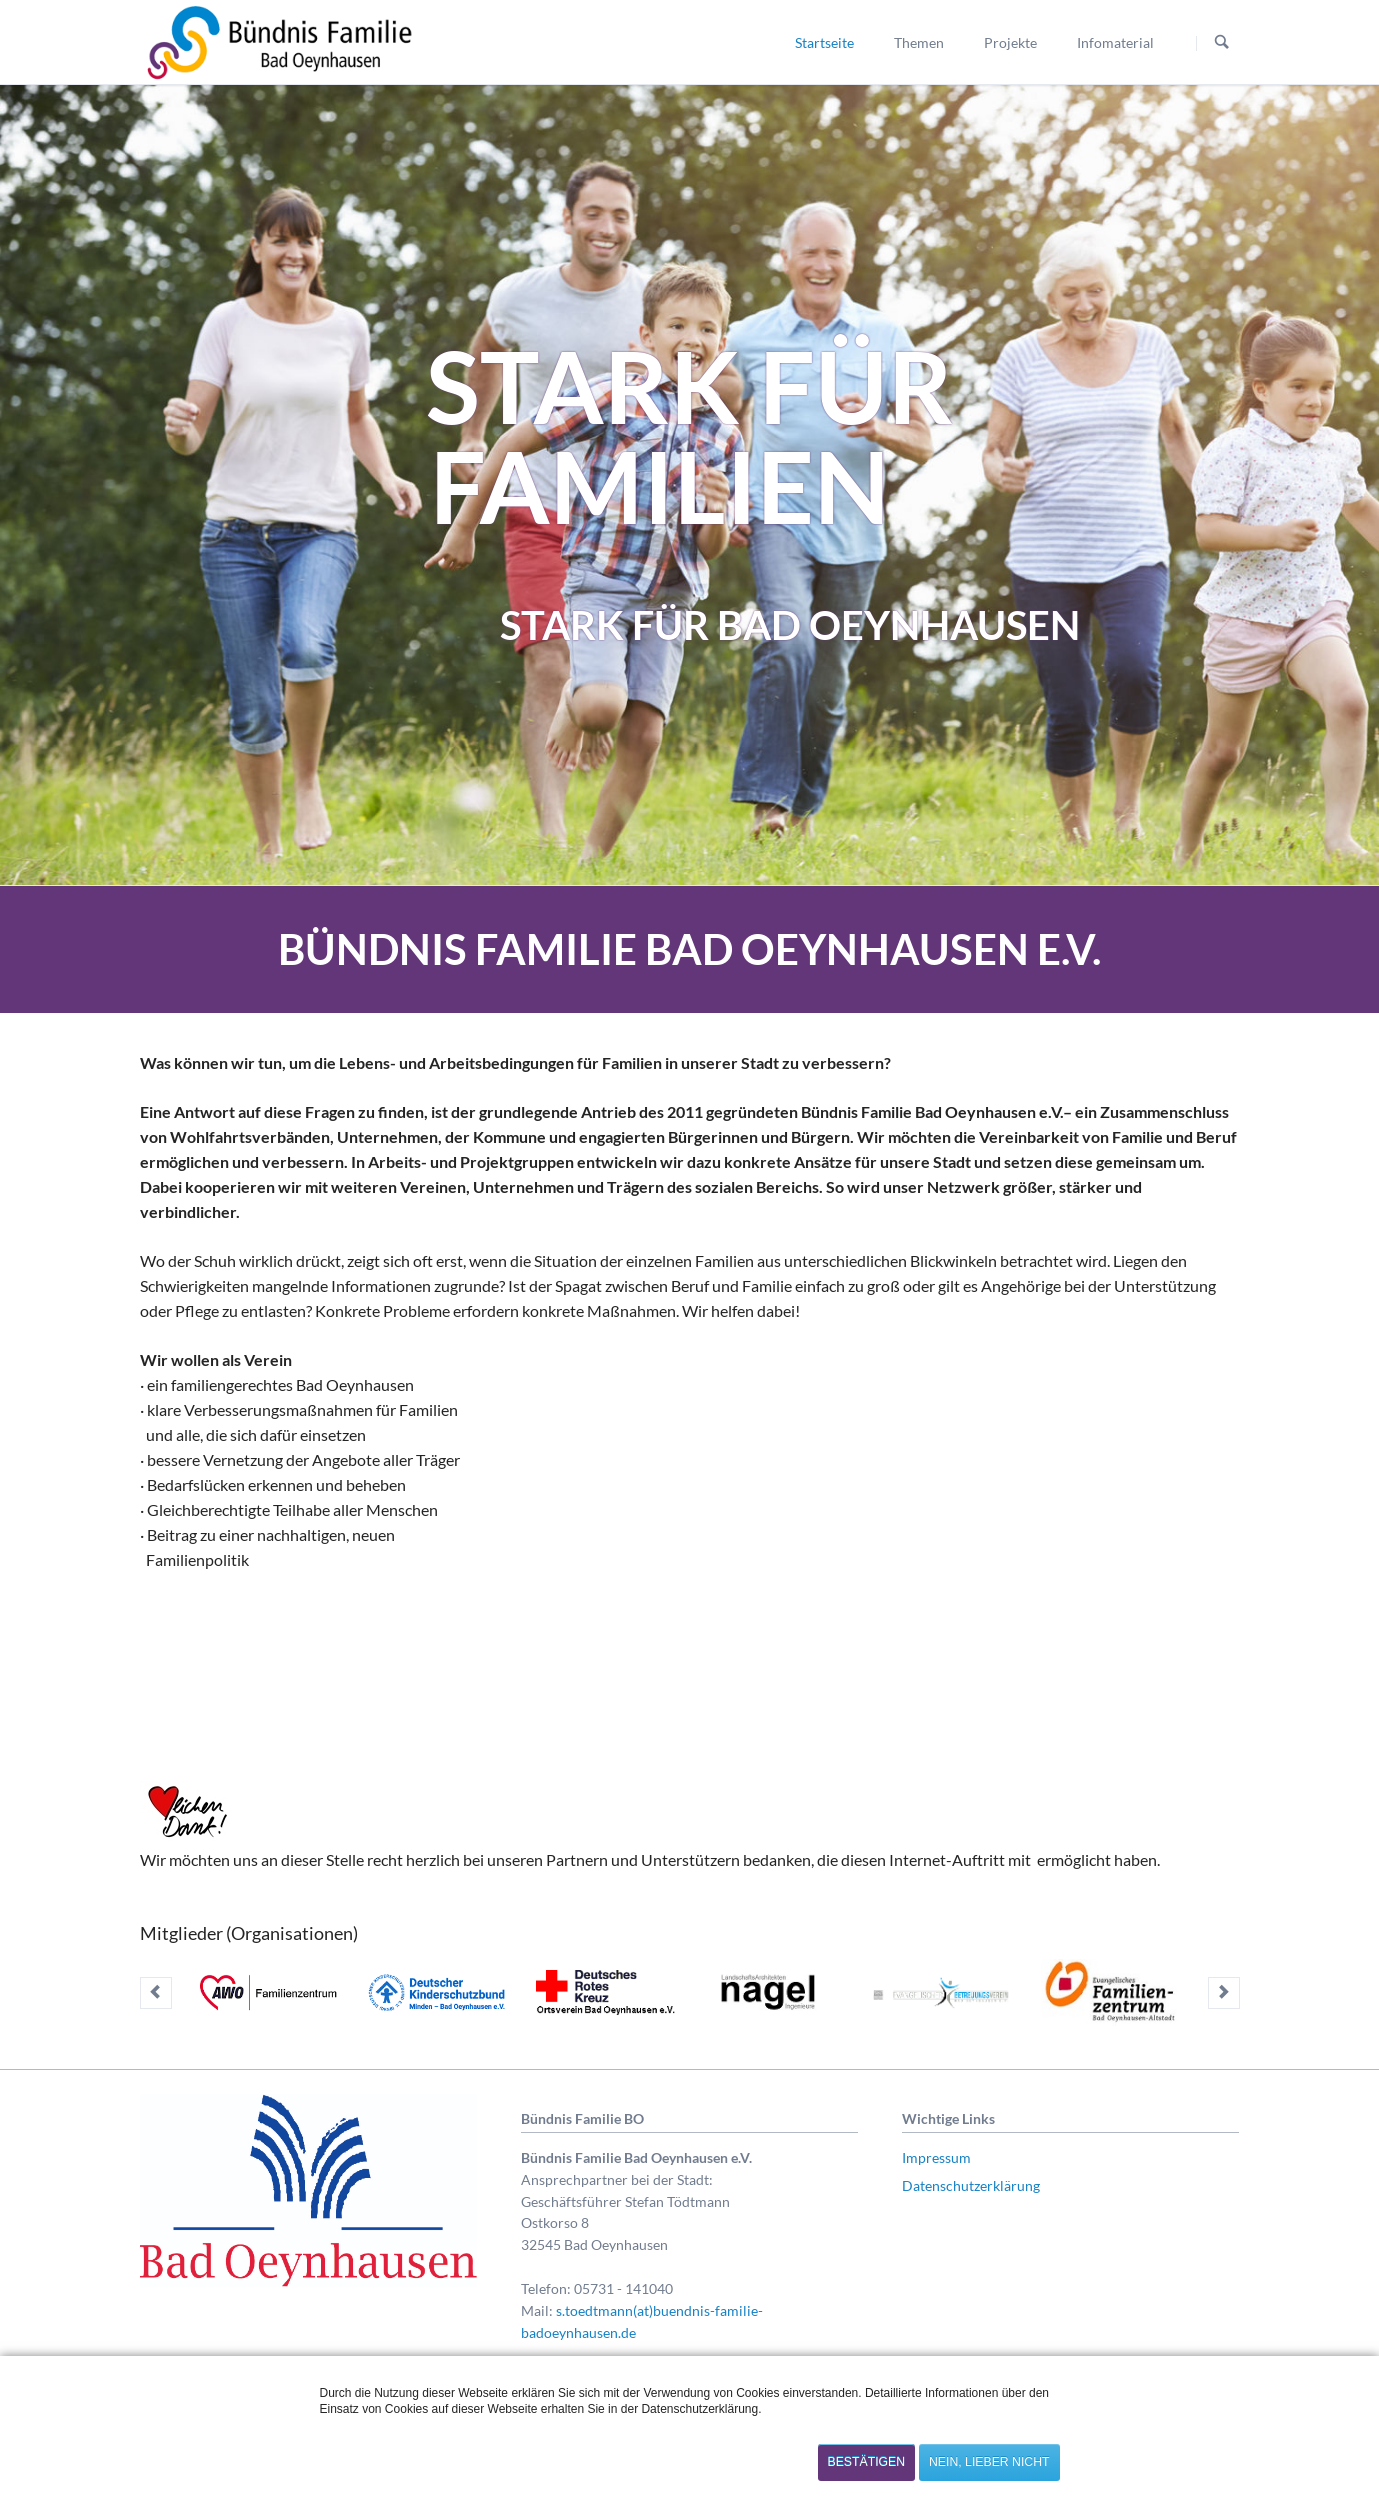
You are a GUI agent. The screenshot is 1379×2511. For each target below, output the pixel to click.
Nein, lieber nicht (989, 2462)
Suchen (1222, 43)
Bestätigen (867, 2462)
